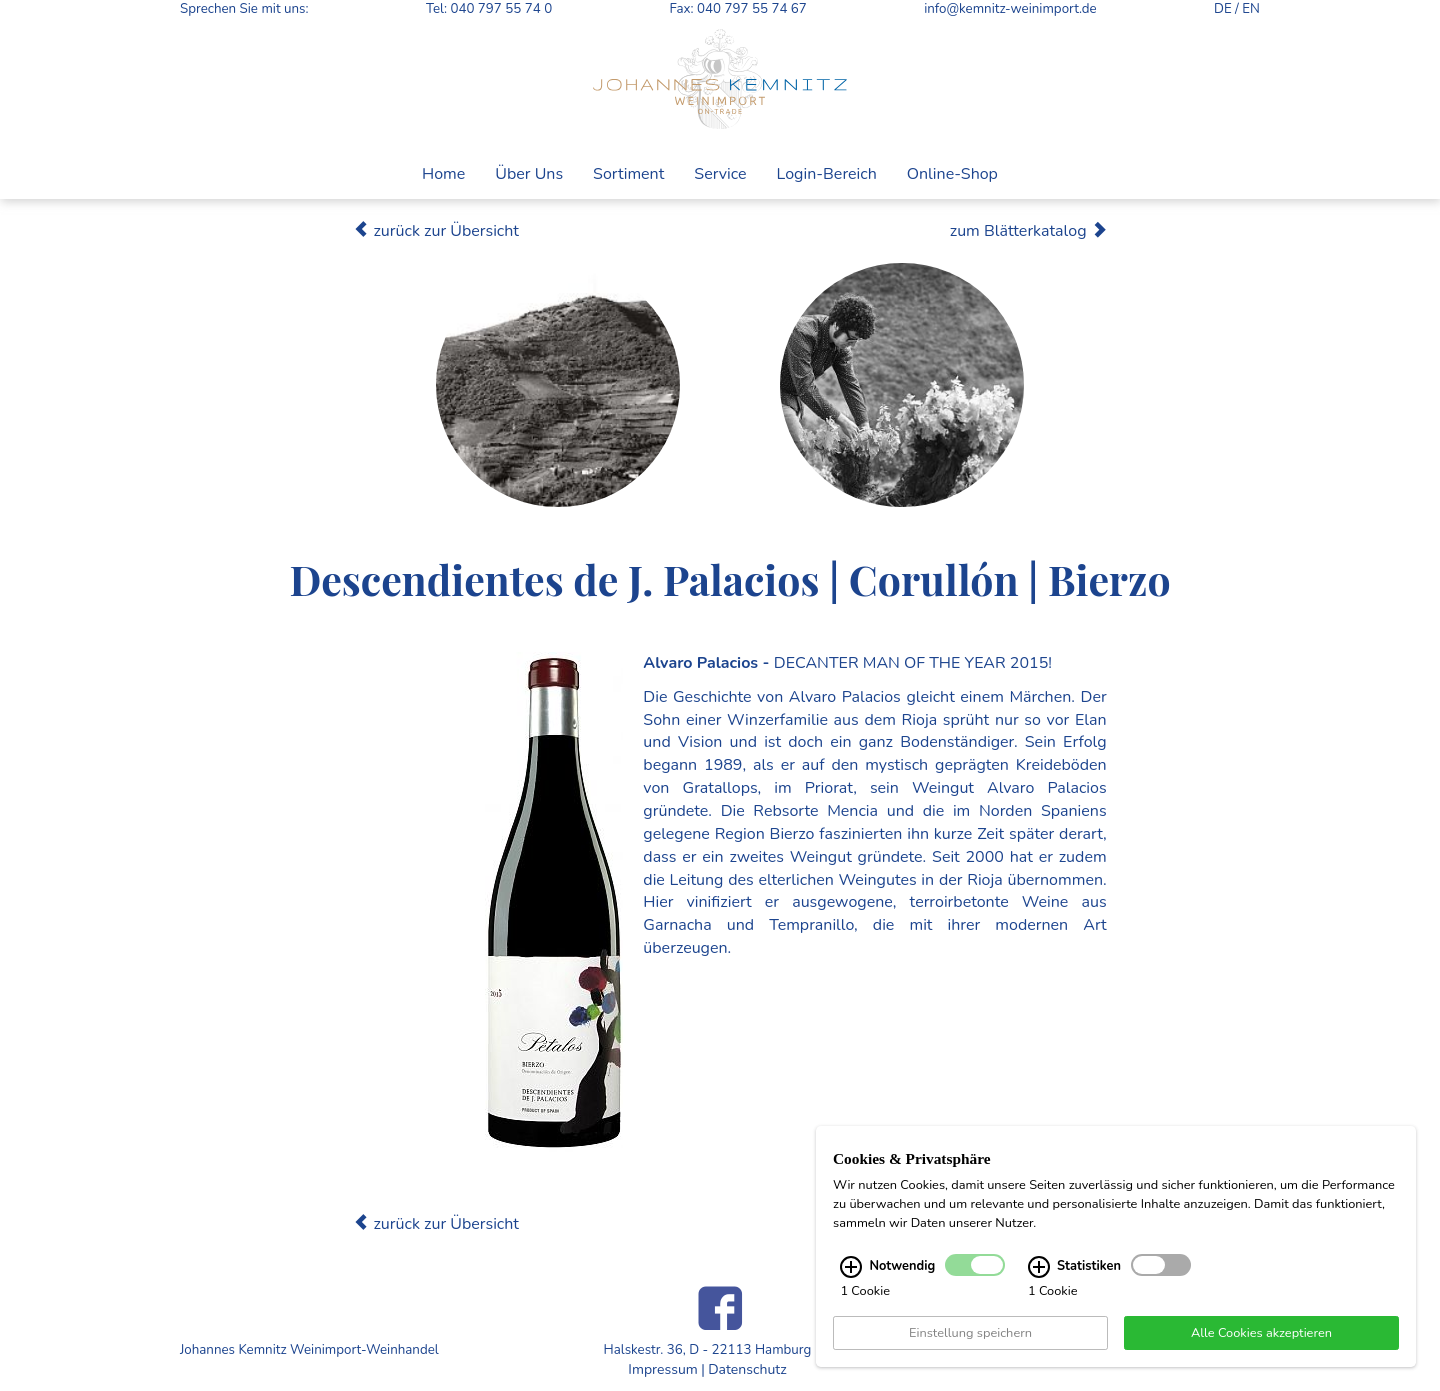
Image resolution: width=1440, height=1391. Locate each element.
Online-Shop (952, 174)
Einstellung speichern (970, 1344)
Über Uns (529, 174)
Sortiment (628, 174)
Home (443, 174)
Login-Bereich (827, 174)
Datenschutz (747, 1369)
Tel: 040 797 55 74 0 (489, 9)
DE (1223, 9)
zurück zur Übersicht (436, 231)
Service (720, 174)
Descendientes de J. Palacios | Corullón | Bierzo (729, 579)
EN (1251, 9)
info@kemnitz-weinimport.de (1010, 9)
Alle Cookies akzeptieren (1261, 1344)
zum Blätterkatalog (1028, 231)
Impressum (662, 1369)
